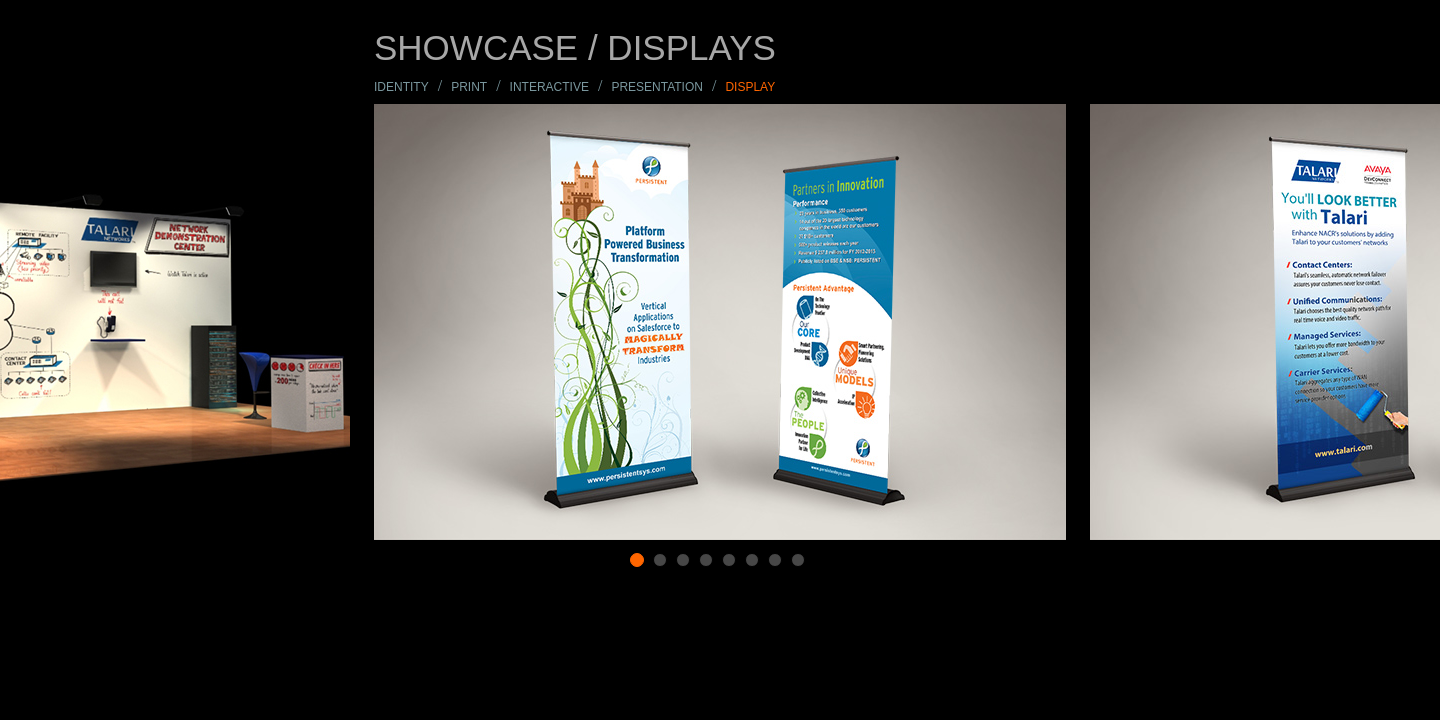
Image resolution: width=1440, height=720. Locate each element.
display (750, 87)
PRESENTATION (657, 87)
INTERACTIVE (549, 87)
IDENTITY (401, 87)
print (469, 87)
